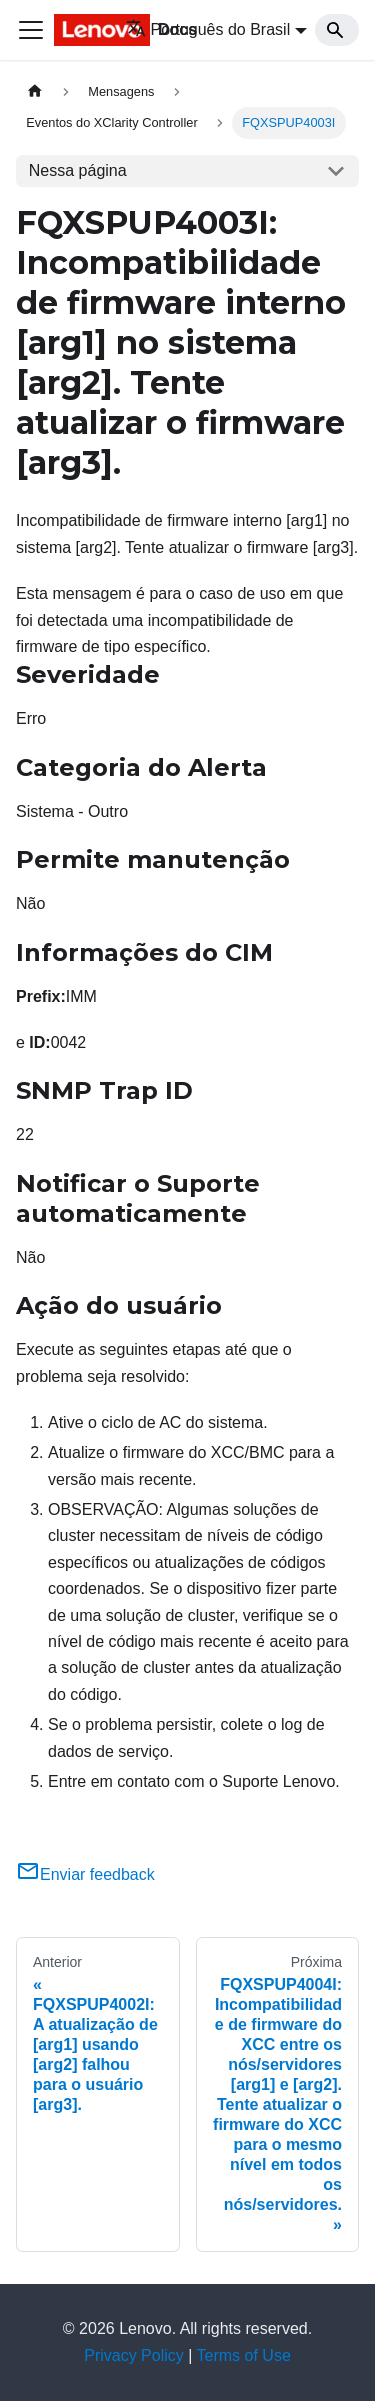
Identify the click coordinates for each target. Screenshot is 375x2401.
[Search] (337, 30)
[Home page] (35, 91)
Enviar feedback (85, 1874)
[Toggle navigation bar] (31, 30)
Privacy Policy (134, 2355)
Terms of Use (244, 2355)
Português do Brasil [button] (208, 29)
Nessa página (78, 170)
